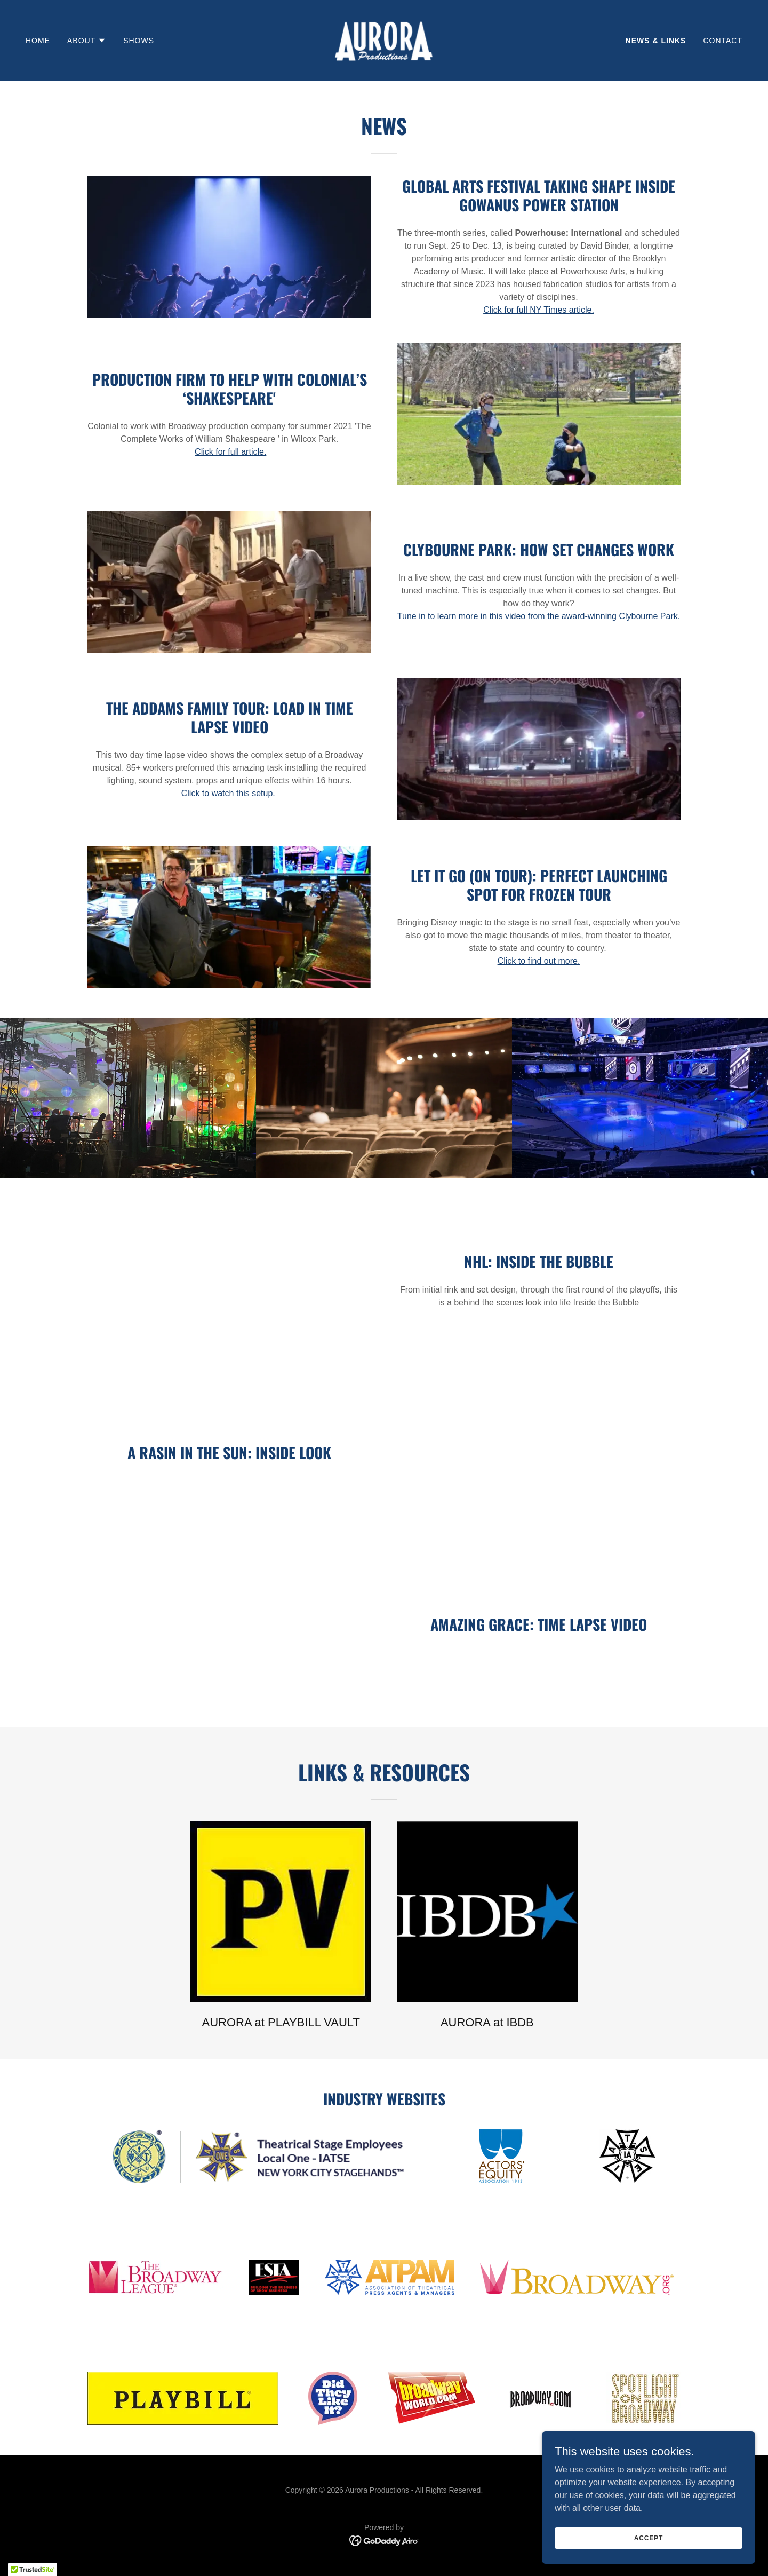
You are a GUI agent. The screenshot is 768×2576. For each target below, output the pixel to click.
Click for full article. (230, 451)
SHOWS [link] (138, 40)
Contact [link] (722, 40)
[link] (384, 39)
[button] (86, 40)
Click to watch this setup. (229, 793)
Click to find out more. (539, 960)
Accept (648, 2537)
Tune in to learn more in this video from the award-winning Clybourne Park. (538, 616)
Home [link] (38, 40)
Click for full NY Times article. (538, 309)
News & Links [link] (656, 40)
